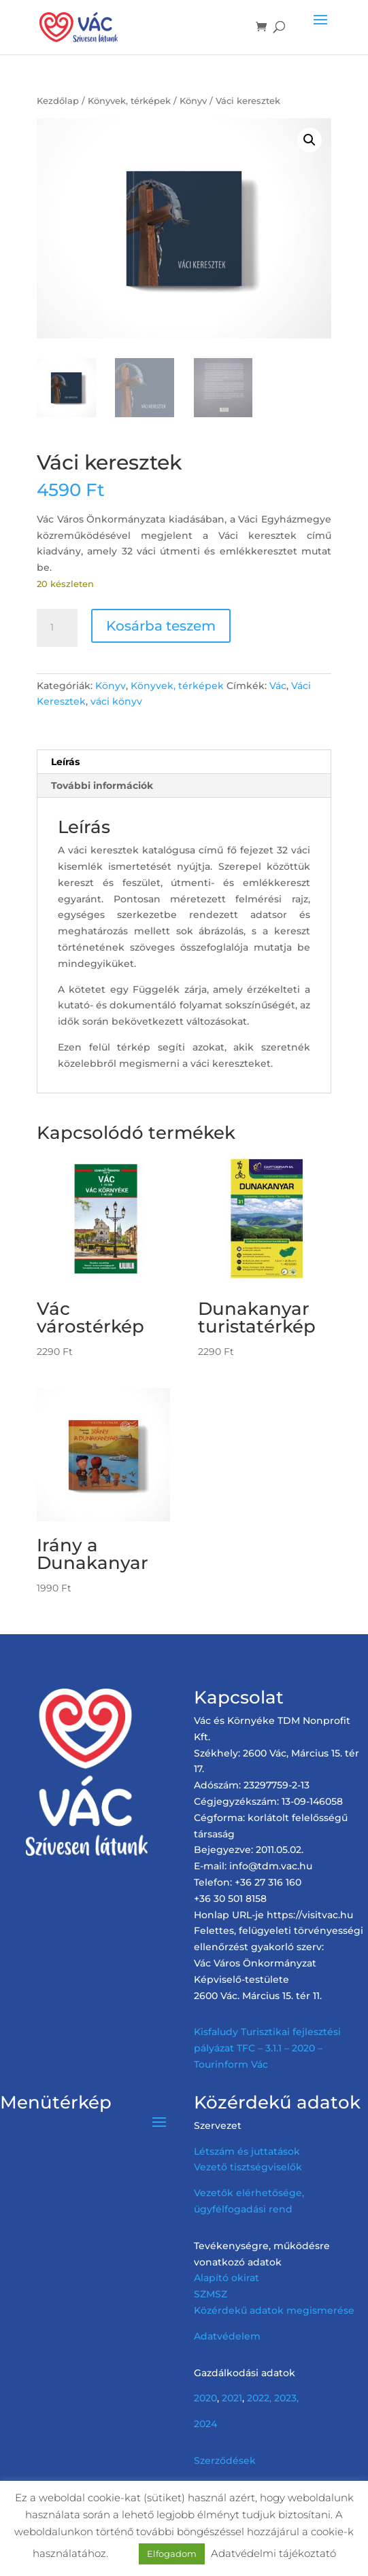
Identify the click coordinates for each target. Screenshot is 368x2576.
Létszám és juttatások (247, 2151)
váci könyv (116, 701)
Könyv (193, 101)
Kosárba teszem (161, 626)
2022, (259, 2398)
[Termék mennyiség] (57, 628)
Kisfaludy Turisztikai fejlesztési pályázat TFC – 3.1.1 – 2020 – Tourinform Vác (267, 2048)
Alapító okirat (226, 2278)
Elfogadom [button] (172, 2553)
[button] (309, 140)
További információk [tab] (102, 785)
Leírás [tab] (65, 762)
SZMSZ (210, 2294)
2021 (232, 2398)
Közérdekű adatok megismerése (274, 2310)
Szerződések (225, 2460)
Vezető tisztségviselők (248, 2167)
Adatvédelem (227, 2336)
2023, (286, 2398)
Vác (277, 686)
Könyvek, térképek (129, 101)
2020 (205, 2398)
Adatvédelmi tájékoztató (273, 2553)
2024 (205, 2424)
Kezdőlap (58, 101)
